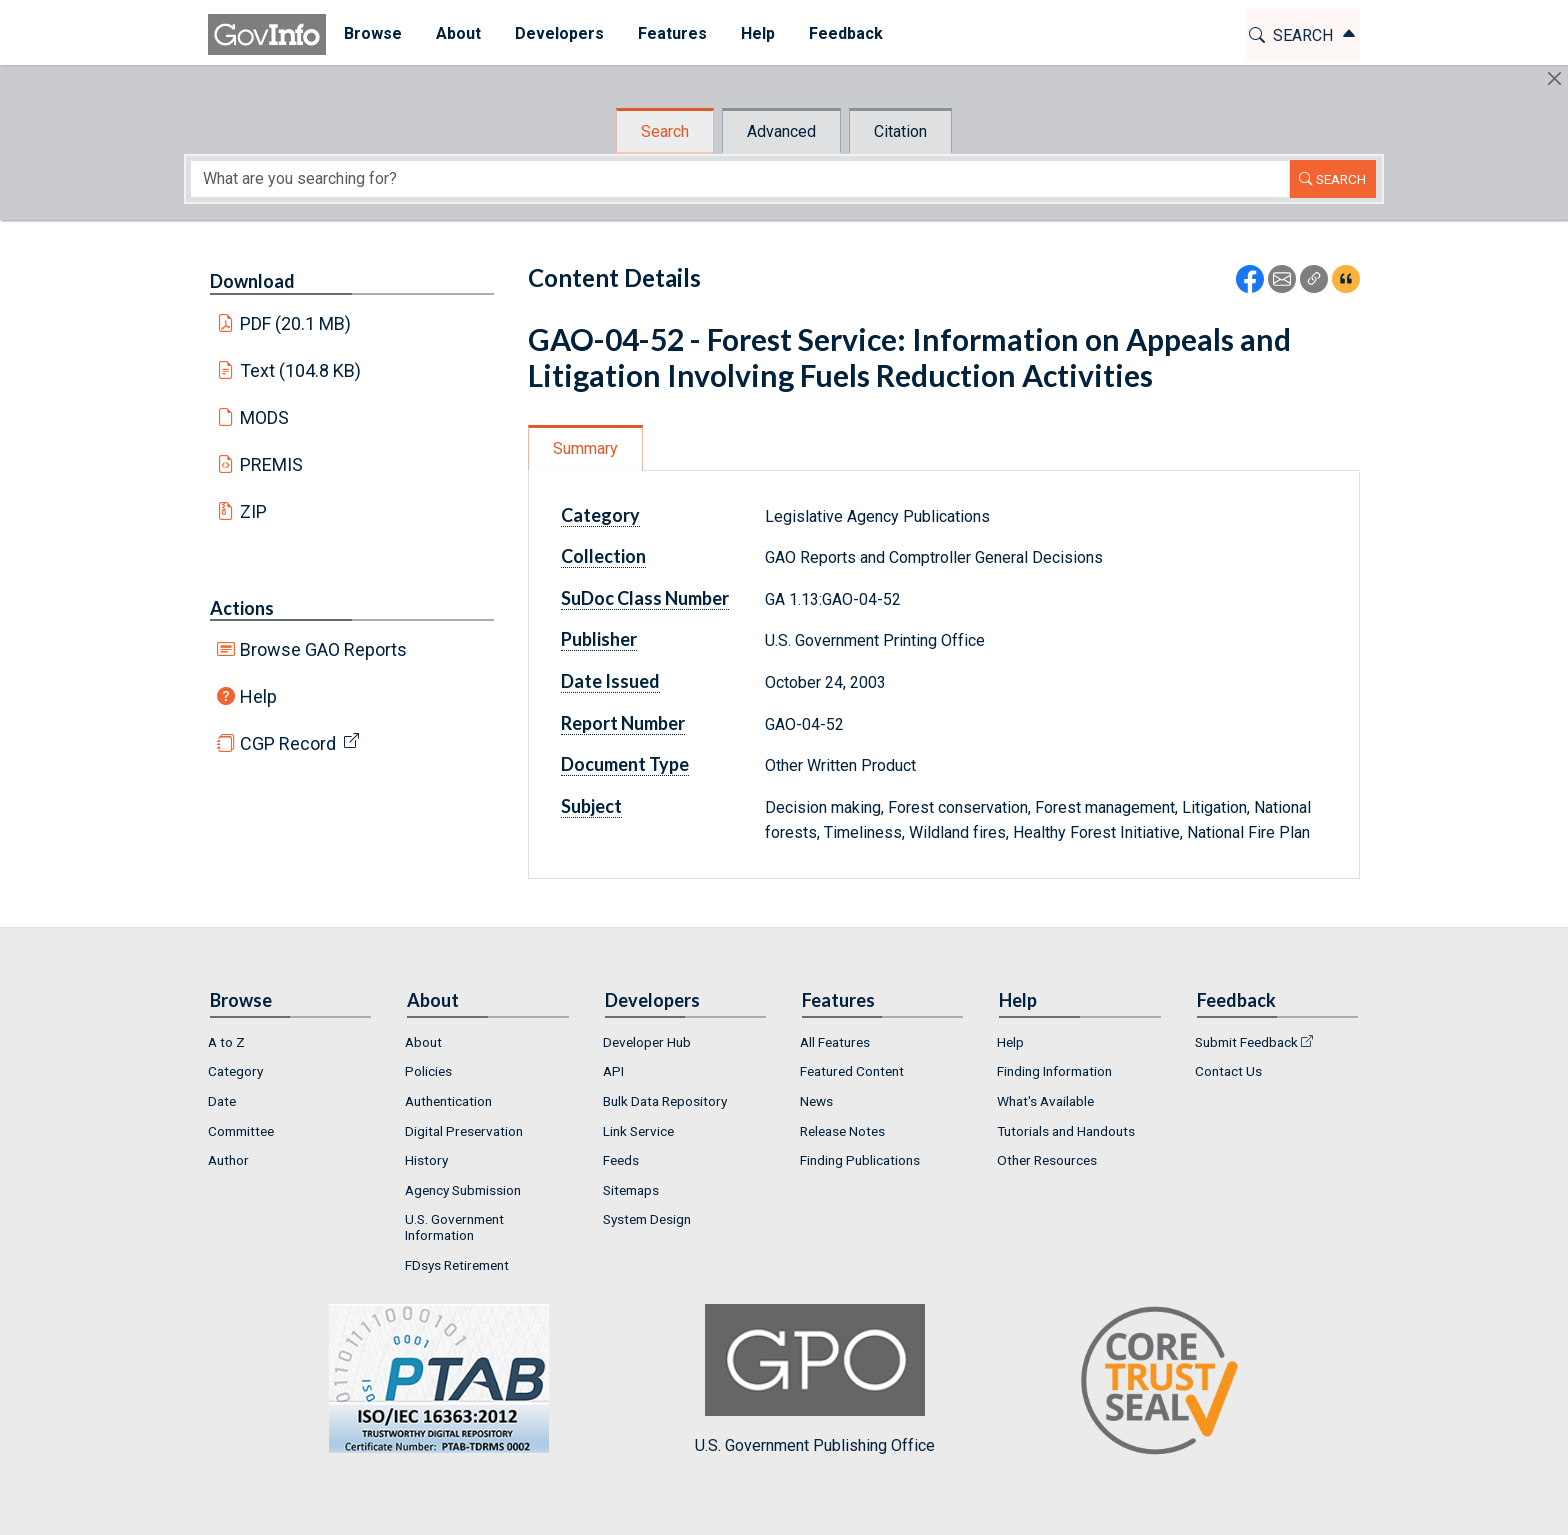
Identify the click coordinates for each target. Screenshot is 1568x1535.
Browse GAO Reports (323, 649)
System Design (647, 1219)
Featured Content (852, 1071)
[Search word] (740, 179)
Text (301, 370)
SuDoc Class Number (645, 598)
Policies (428, 1071)
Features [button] (671, 33)
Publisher (599, 639)
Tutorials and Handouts (1066, 1131)
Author (228, 1160)
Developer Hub (647, 1042)
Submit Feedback (1246, 1042)
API (613, 1071)
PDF (296, 323)
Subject (591, 806)
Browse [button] (372, 33)
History (426, 1160)
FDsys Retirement (457, 1265)
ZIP (253, 511)
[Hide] (1554, 78)
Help (258, 696)
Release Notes (842, 1131)
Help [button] (757, 33)
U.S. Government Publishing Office (815, 1379)
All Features (835, 1042)
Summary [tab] (585, 448)
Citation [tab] (900, 131)
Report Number (623, 723)
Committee (241, 1131)
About (423, 1042)
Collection (603, 556)
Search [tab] (665, 131)
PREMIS (271, 464)
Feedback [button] (845, 33)
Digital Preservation (464, 1131)
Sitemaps (631, 1190)
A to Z (226, 1042)
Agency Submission (463, 1190)
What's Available (1045, 1101)
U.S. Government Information (454, 1227)
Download (252, 281)
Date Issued (610, 681)
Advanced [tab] (781, 131)
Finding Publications (860, 1160)
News (816, 1101)
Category (600, 515)
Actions (242, 608)
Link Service (638, 1131)
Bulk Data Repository (665, 1101)
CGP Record (288, 743)
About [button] (457, 33)
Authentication (448, 1101)
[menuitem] (372, 34)
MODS (264, 417)
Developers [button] (558, 33)
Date (222, 1101)
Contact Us (1228, 1071)
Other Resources (1047, 1160)
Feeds (621, 1160)
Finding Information (1054, 1071)
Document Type (625, 764)
